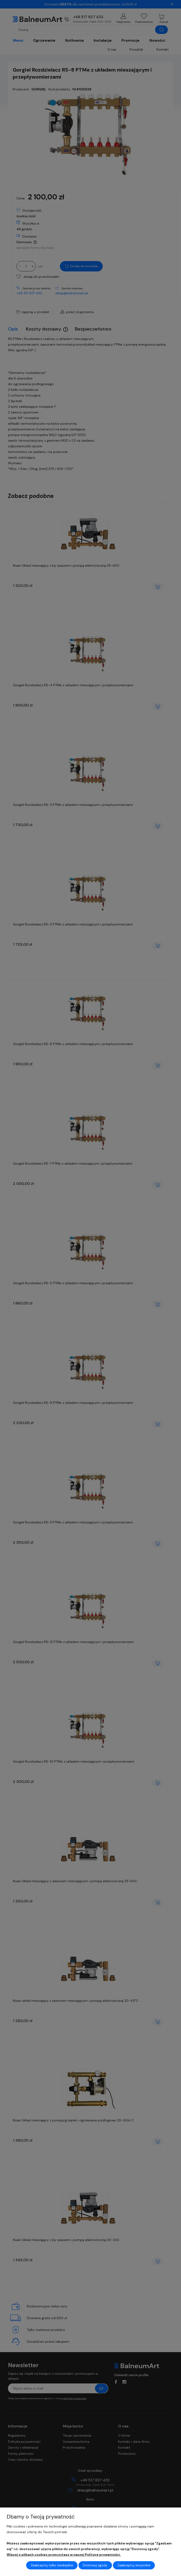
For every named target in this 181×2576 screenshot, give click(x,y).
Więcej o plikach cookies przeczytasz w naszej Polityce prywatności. (64, 2554)
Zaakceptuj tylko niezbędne (52, 2565)
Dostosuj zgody (95, 2565)
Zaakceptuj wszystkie (133, 2565)
